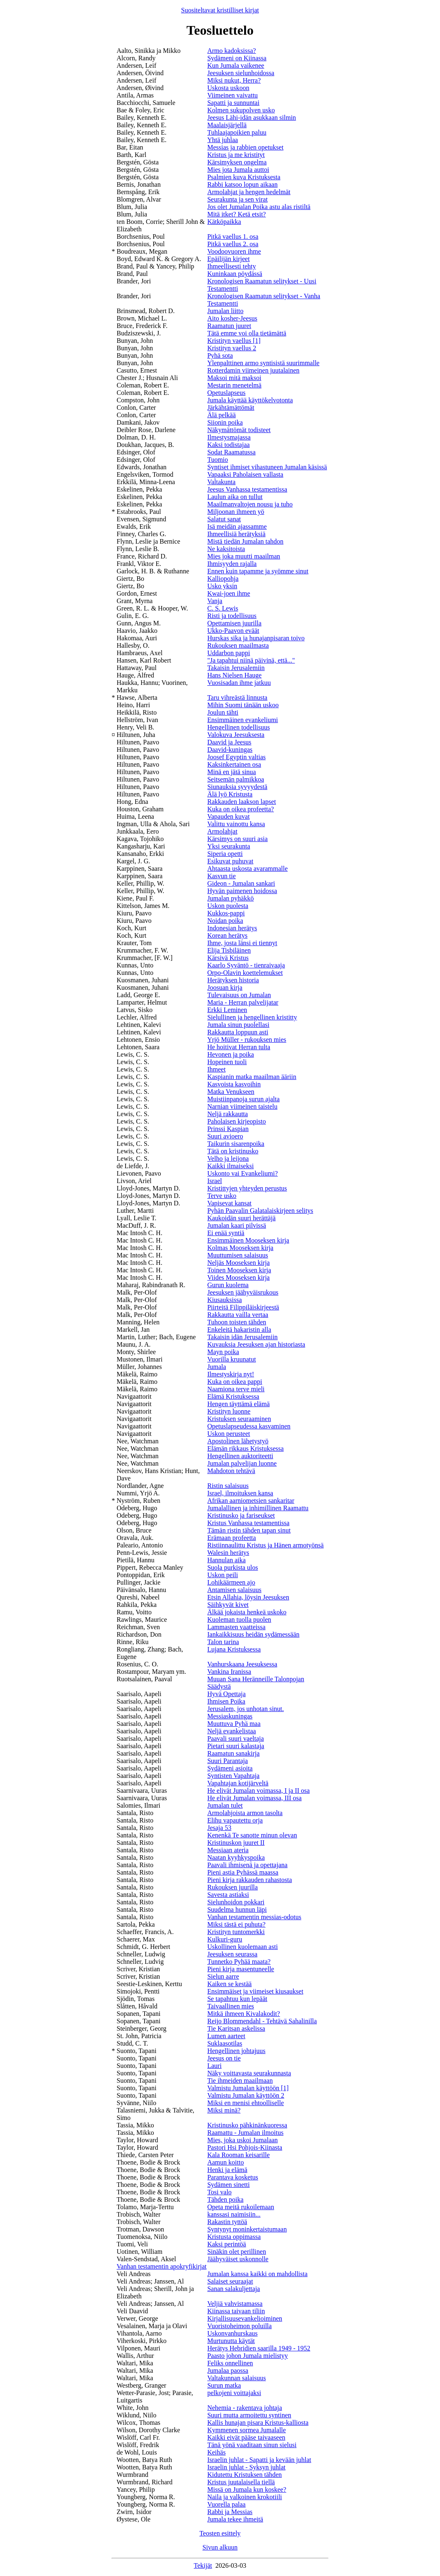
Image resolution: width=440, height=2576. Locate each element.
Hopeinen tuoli (227, 1061)
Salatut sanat (224, 519)
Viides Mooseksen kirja (238, 1277)
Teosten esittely (220, 2533)
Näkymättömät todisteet (239, 429)
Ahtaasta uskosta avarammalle (247, 868)
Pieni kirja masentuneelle (240, 1968)
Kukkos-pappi (226, 913)
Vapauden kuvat (228, 816)
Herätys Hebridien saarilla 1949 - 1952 (258, 2348)
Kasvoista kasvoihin (234, 1084)
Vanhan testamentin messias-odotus (254, 1916)
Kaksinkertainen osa (234, 764)
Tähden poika (225, 2199)
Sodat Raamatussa (231, 452)
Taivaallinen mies (230, 2006)
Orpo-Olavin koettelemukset (245, 972)
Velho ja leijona (228, 1158)
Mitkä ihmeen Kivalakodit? (243, 2013)
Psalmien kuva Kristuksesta (244, 177)
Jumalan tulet (225, 1805)
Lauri (214, 2065)
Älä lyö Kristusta (229, 794)
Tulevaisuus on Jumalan (239, 994)
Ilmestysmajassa (229, 437)
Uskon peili (222, 1574)
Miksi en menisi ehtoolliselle (245, 2102)
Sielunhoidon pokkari (235, 1902)
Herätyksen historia (233, 980)
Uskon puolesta (227, 905)
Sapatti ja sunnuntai (233, 102)
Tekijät (203, 2565)
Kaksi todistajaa (228, 444)
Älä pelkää (221, 414)
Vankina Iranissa (229, 1671)
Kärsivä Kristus (228, 957)
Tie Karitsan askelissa (236, 2028)
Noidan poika (225, 920)
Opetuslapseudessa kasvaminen (248, 1426)
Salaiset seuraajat (230, 2281)
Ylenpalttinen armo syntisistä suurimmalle (263, 362)
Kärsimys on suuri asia (237, 838)
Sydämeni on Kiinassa (236, 58)
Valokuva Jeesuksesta (235, 734)
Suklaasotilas (224, 2043)
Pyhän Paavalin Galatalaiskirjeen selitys (260, 1210)
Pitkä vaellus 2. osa (233, 243)
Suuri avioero (225, 1136)
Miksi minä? (223, 2110)
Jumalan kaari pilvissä (236, 1225)
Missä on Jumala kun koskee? (246, 2489)
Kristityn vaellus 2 (231, 348)
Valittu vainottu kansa (236, 823)
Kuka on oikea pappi (234, 1381)
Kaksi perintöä (226, 2244)
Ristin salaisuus (228, 1485)
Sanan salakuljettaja (233, 2288)
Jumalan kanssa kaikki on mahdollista (257, 2273)
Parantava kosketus (232, 2177)
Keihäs (216, 2452)
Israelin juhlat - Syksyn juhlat (246, 2467)
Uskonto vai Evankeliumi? (242, 1173)
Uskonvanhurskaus (232, 2333)
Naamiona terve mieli (236, 1389)
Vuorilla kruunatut (231, 1359)
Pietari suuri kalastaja (235, 1745)
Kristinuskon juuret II (236, 1842)
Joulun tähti (222, 712)
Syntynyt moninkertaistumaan (247, 2229)
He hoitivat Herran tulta (238, 1046)
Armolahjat (222, 831)
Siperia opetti (225, 853)
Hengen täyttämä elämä (238, 1403)
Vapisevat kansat (229, 1203)
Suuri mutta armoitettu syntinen (249, 2415)
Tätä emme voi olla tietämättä (246, 333)
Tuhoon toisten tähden (236, 1322)
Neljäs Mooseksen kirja (238, 1262)
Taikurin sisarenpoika (235, 1143)
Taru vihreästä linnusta (237, 697)
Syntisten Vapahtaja (233, 1775)
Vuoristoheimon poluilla (239, 2325)
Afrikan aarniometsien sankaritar (251, 1500)
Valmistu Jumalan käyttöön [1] (248, 2087)
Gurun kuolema (228, 1284)
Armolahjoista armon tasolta (245, 1812)
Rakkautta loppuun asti (238, 1032)
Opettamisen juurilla (234, 623)
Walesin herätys (228, 1552)
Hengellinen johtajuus (236, 2050)
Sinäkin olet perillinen (236, 2251)
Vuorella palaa (226, 2504)
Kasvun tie (221, 875)
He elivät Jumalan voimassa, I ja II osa (258, 1790)
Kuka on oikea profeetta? (240, 809)
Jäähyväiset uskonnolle (238, 2258)
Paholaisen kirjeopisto (236, 1121)
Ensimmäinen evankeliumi (242, 719)
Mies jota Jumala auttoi (238, 169)
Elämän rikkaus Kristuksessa (245, 1448)
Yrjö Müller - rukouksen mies (246, 1039)
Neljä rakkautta (227, 1113)
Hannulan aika (226, 1560)
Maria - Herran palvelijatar (242, 1002)
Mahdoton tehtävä (231, 1470)
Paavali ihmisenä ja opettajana (247, 1864)
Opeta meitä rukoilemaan (240, 2206)
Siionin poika (225, 422)
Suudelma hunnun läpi (237, 1909)
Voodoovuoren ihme (234, 251)
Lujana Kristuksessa (234, 1649)
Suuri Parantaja (227, 1760)
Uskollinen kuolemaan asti (242, 1946)
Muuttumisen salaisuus (237, 1255)
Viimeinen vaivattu (232, 95)
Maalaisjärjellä (227, 124)
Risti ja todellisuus (232, 615)
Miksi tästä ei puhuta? (236, 1924)
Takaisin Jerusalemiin (236, 667)
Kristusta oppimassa (234, 2236)
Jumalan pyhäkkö (230, 898)
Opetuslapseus (226, 392)
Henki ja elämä (227, 2169)
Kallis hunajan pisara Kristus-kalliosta (258, 2422)
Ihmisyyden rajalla (232, 563)
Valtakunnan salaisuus (236, 2377)
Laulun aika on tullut (235, 496)
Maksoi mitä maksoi (234, 377)
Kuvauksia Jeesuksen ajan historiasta (256, 1344)
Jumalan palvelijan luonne (242, 1463)
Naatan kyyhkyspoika (236, 1857)
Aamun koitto (225, 2162)
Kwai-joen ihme (228, 593)
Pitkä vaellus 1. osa (233, 236)
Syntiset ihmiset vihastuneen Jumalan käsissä (267, 467)
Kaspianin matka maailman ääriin (251, 1076)
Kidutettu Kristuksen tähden (244, 2474)
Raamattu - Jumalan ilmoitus (245, 2132)
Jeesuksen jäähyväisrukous (242, 1292)
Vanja (214, 600)
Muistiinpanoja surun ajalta (243, 1099)
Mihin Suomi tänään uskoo (243, 704)
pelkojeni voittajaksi (234, 2392)
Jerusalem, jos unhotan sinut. (245, 1708)
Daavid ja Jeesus (229, 742)
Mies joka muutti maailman (243, 556)
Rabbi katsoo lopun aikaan (242, 184)
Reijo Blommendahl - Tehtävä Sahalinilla (262, 2021)
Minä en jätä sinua (231, 771)
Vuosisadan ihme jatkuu (239, 682)
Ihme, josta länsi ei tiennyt (242, 942)
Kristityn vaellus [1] (234, 340)
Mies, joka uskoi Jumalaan (242, 2139)
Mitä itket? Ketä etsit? (236, 214)
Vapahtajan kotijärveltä (238, 1783)
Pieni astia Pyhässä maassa (242, 1872)
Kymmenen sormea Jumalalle (246, 2429)
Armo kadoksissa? (231, 50)
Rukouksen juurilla (232, 1887)
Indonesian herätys (232, 928)
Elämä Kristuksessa (233, 1396)
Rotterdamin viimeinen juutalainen (253, 370)
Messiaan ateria (228, 1850)
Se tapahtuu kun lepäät (237, 1998)
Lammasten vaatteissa (236, 1626)
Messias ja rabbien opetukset (245, 147)
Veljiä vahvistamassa (235, 2303)
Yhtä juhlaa (222, 139)
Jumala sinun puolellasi (238, 1024)
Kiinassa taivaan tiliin (236, 2311)
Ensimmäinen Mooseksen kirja (248, 1240)
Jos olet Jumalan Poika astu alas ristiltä (259, 206)
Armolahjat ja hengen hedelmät (248, 191)
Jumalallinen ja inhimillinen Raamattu (258, 1507)
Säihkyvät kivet (228, 1604)
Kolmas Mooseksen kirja (240, 1247)
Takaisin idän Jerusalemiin (242, 1336)
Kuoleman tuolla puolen (239, 1619)
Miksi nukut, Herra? (234, 80)
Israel (214, 1180)
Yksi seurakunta (228, 846)
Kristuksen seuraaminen (239, 1418)
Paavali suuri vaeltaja (235, 1738)
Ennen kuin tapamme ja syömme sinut (258, 571)
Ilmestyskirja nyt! (230, 1374)
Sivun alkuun (220, 2547)
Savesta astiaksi (228, 1894)
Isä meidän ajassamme (237, 526)
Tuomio (217, 459)
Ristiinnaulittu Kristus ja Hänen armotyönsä (265, 1545)
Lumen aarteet (226, 2035)
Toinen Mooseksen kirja (239, 1270)
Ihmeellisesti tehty (231, 266)
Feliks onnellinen (230, 2363)
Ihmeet (216, 1069)
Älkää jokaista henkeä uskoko (247, 1612)
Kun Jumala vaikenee (235, 65)
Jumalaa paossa (227, 2370)
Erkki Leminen (227, 1009)
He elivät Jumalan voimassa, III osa (254, 1797)
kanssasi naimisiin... (234, 2214)
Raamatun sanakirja (233, 1753)
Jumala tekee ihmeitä (235, 2519)
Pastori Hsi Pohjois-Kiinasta (244, 2147)
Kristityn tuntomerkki (236, 1931)
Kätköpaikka (224, 221)
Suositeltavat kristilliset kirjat (220, 10)
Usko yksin (222, 585)
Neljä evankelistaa (231, 1731)
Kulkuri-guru (224, 1939)
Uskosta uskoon (228, 87)
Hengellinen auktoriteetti (240, 1455)
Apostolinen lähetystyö (238, 1441)
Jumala (216, 1366)
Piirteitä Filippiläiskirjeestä (243, 1307)
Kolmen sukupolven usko (241, 110)
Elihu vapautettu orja (235, 1820)
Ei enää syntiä (226, 1232)
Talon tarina (223, 1641)
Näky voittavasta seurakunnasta (249, 2073)
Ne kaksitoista (226, 548)
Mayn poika (223, 1351)
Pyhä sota (220, 355)
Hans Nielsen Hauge (234, 675)
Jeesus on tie (224, 2058)
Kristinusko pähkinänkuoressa (247, 2125)
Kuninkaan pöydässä (234, 273)
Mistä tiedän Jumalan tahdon (245, 541)
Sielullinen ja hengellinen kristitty (252, 1017)
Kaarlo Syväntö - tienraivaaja (246, 965)
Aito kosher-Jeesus (232, 318)
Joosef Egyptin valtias (236, 756)
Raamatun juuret (229, 325)
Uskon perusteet (228, 1433)
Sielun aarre (223, 1976)
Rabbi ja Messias (229, 2511)
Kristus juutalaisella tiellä (241, 2482)
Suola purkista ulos (232, 1567)
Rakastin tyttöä (227, 2221)
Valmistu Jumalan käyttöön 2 (245, 2095)
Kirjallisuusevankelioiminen (244, 2318)
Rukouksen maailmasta (238, 645)
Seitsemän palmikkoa (235, 779)
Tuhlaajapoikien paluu (236, 132)
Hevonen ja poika (230, 1054)
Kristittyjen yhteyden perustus (247, 1188)
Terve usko (221, 1195)
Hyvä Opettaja (226, 1693)
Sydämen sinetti (228, 2184)
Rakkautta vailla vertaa (237, 1314)
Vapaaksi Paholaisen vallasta (245, 474)
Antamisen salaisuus (234, 1589)
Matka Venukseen (230, 1091)
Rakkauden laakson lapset (241, 801)
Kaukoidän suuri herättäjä (241, 1217)
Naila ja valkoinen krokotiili (244, 2496)
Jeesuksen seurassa (232, 1954)
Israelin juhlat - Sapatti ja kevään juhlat (259, 2459)
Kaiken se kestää (229, 1983)
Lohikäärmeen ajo (231, 1582)
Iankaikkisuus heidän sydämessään (253, 1634)
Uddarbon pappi (228, 652)
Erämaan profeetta (231, 1537)
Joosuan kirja (225, 987)
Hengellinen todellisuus (238, 727)
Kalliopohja (223, 578)
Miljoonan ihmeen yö (235, 511)
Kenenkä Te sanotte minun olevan (252, 1835)
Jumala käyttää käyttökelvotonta (250, 400)
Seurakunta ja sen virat (237, 199)
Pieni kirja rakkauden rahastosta (249, 1879)
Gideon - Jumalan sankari (241, 883)
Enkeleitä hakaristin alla (239, 1329)
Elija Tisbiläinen (229, 950)
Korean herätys (227, 935)
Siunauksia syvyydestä (237, 786)
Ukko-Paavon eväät (233, 630)
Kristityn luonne (228, 1411)
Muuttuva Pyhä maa (234, 1723)
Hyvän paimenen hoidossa (242, 890)
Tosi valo (219, 2192)
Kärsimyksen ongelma (237, 162)
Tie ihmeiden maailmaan (240, 2080)
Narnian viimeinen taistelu (242, 1106)
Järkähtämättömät (230, 407)
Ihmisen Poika (226, 1701)
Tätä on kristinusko (233, 1151)
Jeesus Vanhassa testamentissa (247, 489)
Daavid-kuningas (229, 749)
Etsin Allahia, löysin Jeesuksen (248, 1597)
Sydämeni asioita (230, 1768)
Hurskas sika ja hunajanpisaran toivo (256, 638)
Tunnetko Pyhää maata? (239, 1961)
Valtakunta (221, 481)
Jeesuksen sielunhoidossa (240, 72)
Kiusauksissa (224, 1299)
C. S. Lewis (222, 608)
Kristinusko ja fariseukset (241, 1515)
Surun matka (224, 2385)
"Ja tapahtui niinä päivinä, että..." (251, 660)
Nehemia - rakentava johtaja (244, 2407)
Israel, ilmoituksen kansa (240, 1493)
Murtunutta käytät (231, 2340)
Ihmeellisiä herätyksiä (236, 533)
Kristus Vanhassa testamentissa (248, 1522)
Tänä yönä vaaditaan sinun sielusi (252, 2444)
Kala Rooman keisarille (238, 2154)
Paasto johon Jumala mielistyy (247, 2355)
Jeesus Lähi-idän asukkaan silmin (251, 117)
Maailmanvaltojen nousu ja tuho (250, 504)
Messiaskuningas (229, 1716)
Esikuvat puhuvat (230, 861)
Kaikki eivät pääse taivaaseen (246, 2437)
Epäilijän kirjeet (228, 258)
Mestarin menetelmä (234, 385)
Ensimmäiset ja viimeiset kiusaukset (255, 1991)
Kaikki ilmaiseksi (230, 1165)
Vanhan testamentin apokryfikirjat (162, 2266)
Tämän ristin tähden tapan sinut (249, 1530)
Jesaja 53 (219, 1827)
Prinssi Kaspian (228, 1128)
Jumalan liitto (225, 310)
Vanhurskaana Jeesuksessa (242, 1664)
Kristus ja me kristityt (236, 154)
